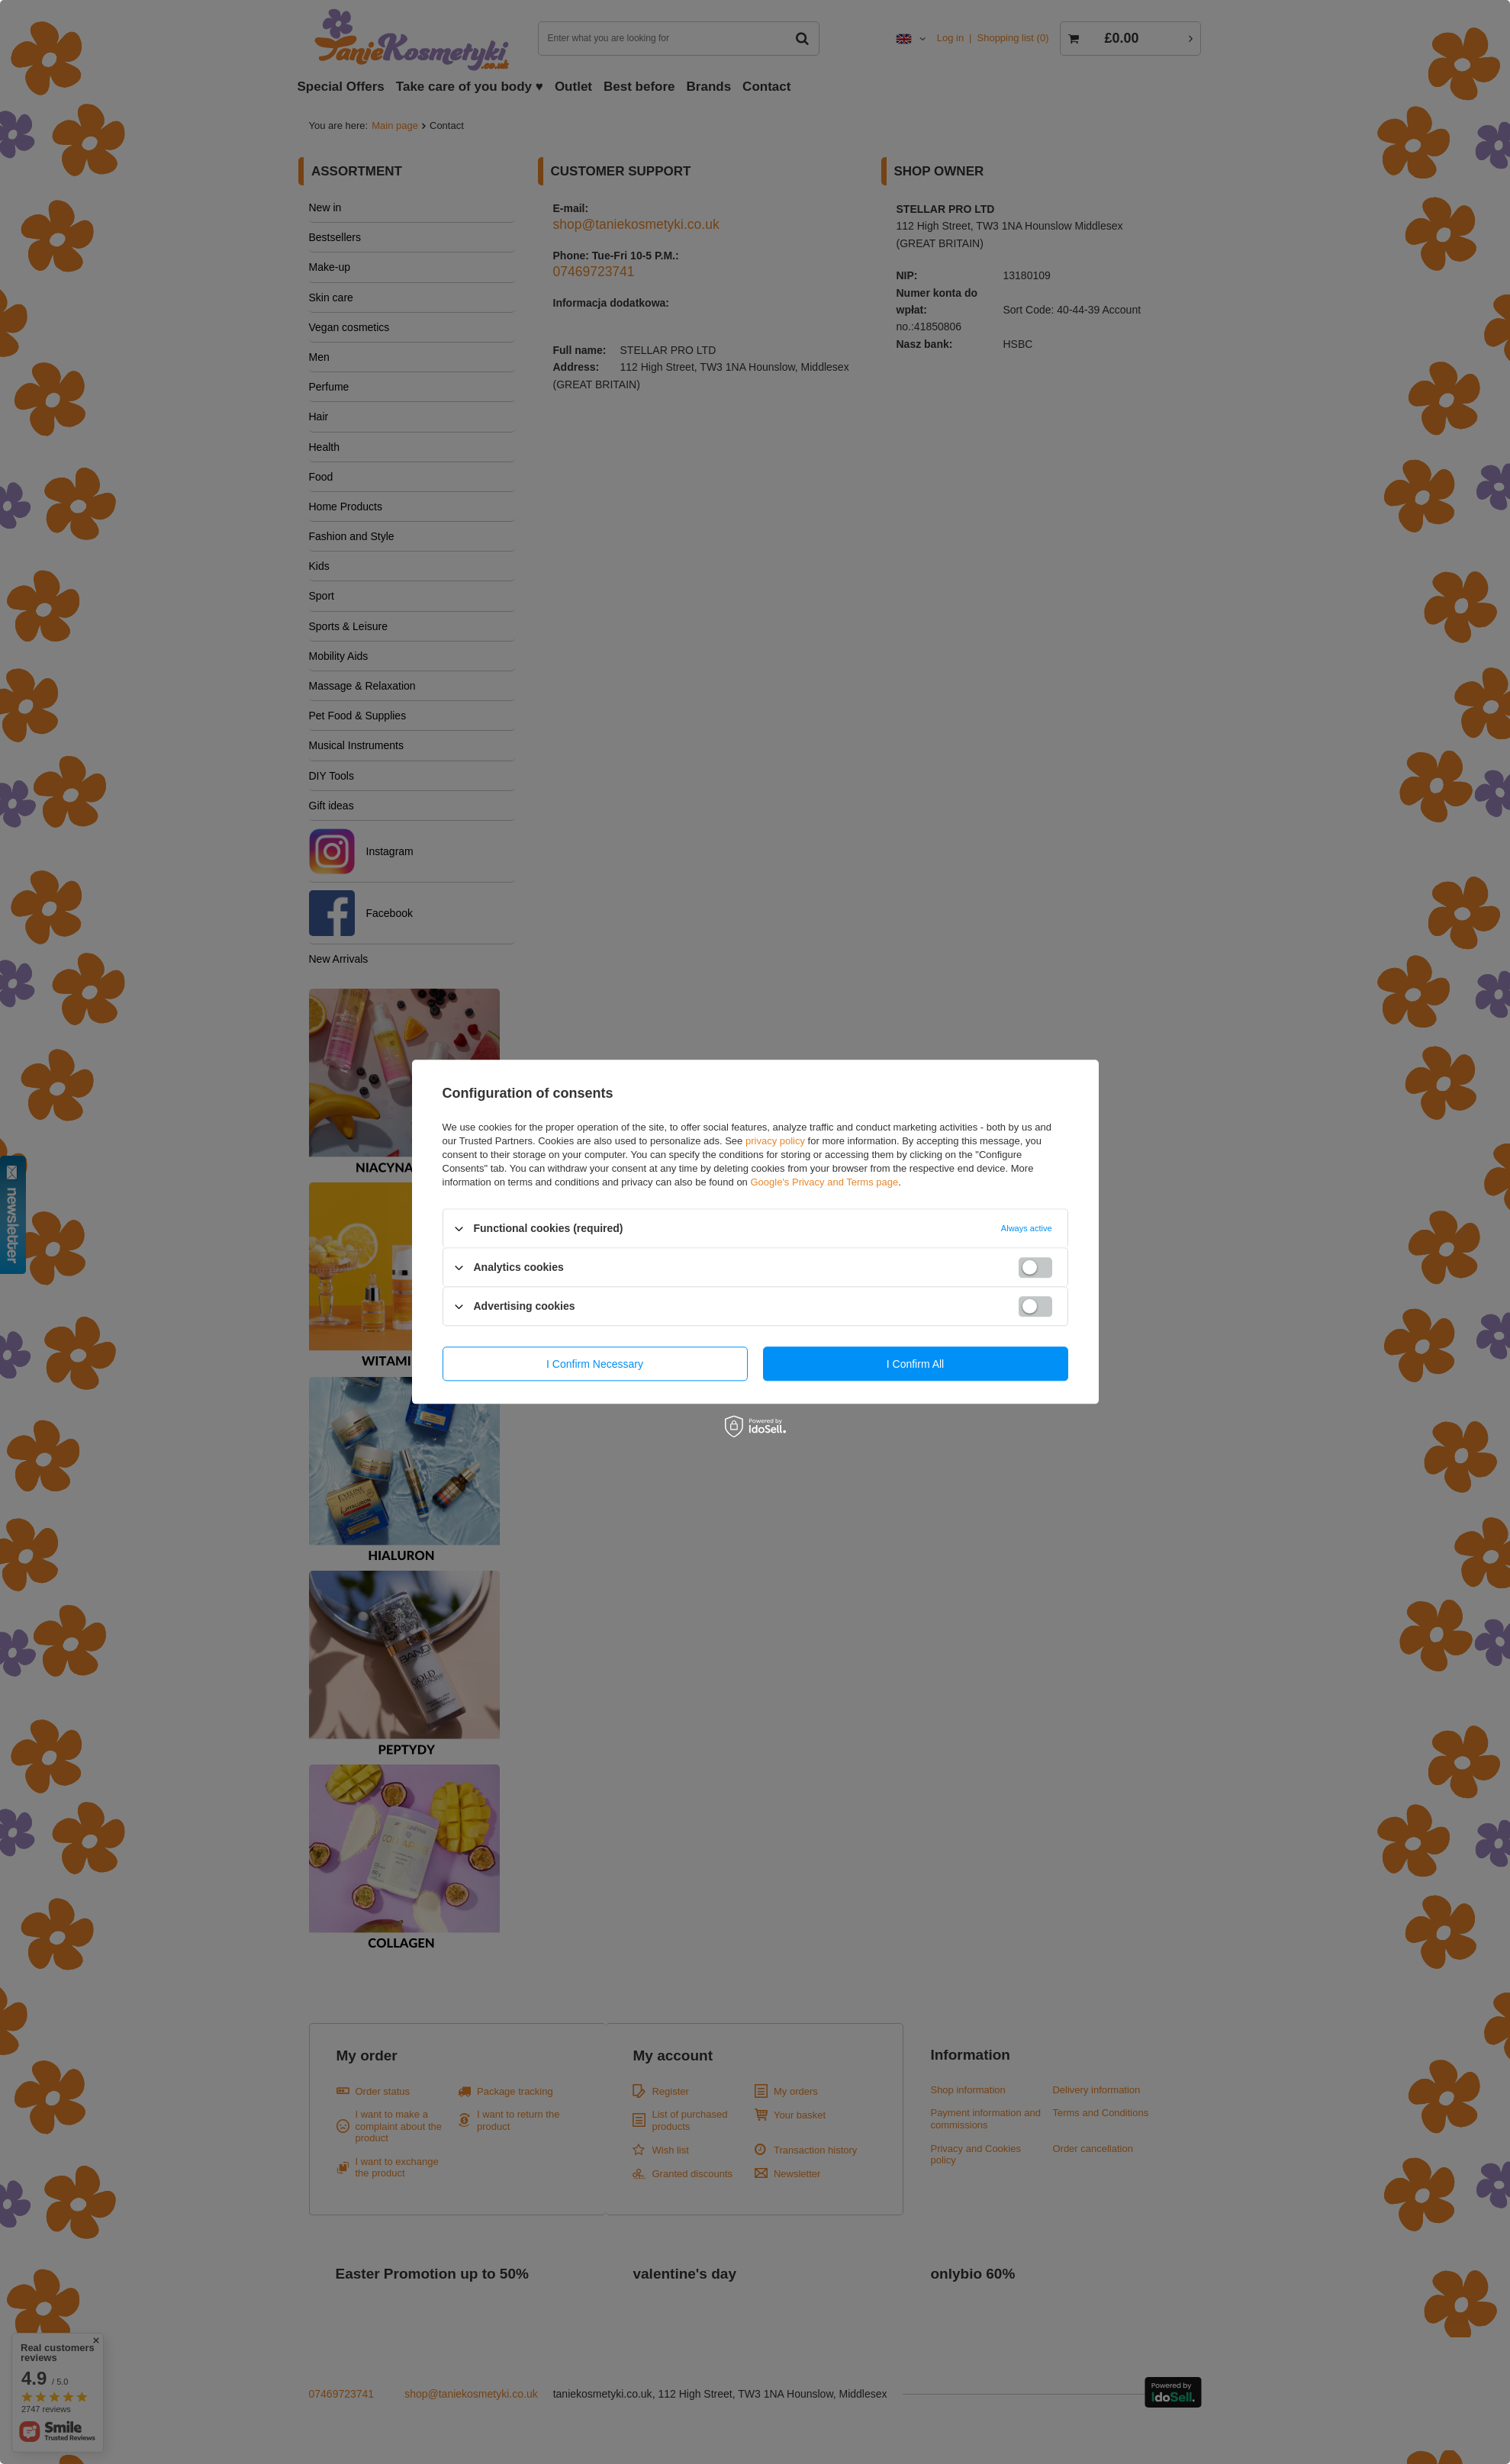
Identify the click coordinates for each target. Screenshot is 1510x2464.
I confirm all (915, 1364)
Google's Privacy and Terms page (824, 1182)
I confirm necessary (594, 1364)
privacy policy (775, 1141)
